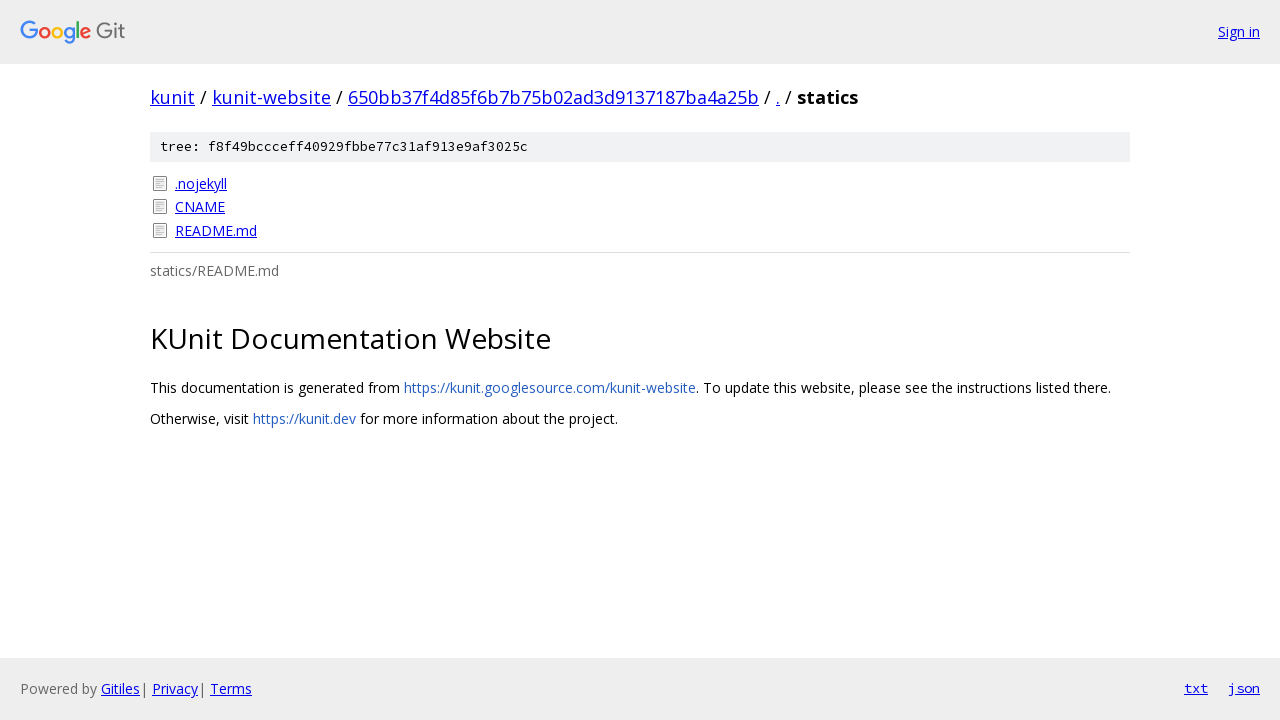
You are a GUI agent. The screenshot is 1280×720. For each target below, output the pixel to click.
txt (1196, 688)
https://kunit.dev (304, 418)
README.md (216, 230)
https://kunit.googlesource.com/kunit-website (550, 387)
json (1244, 688)
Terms (231, 688)
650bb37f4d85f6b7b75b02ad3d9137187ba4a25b (553, 97)
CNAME (200, 206)
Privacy (175, 688)
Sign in (1239, 31)
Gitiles (120, 688)
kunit (172, 97)
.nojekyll (201, 183)
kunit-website (271, 97)
